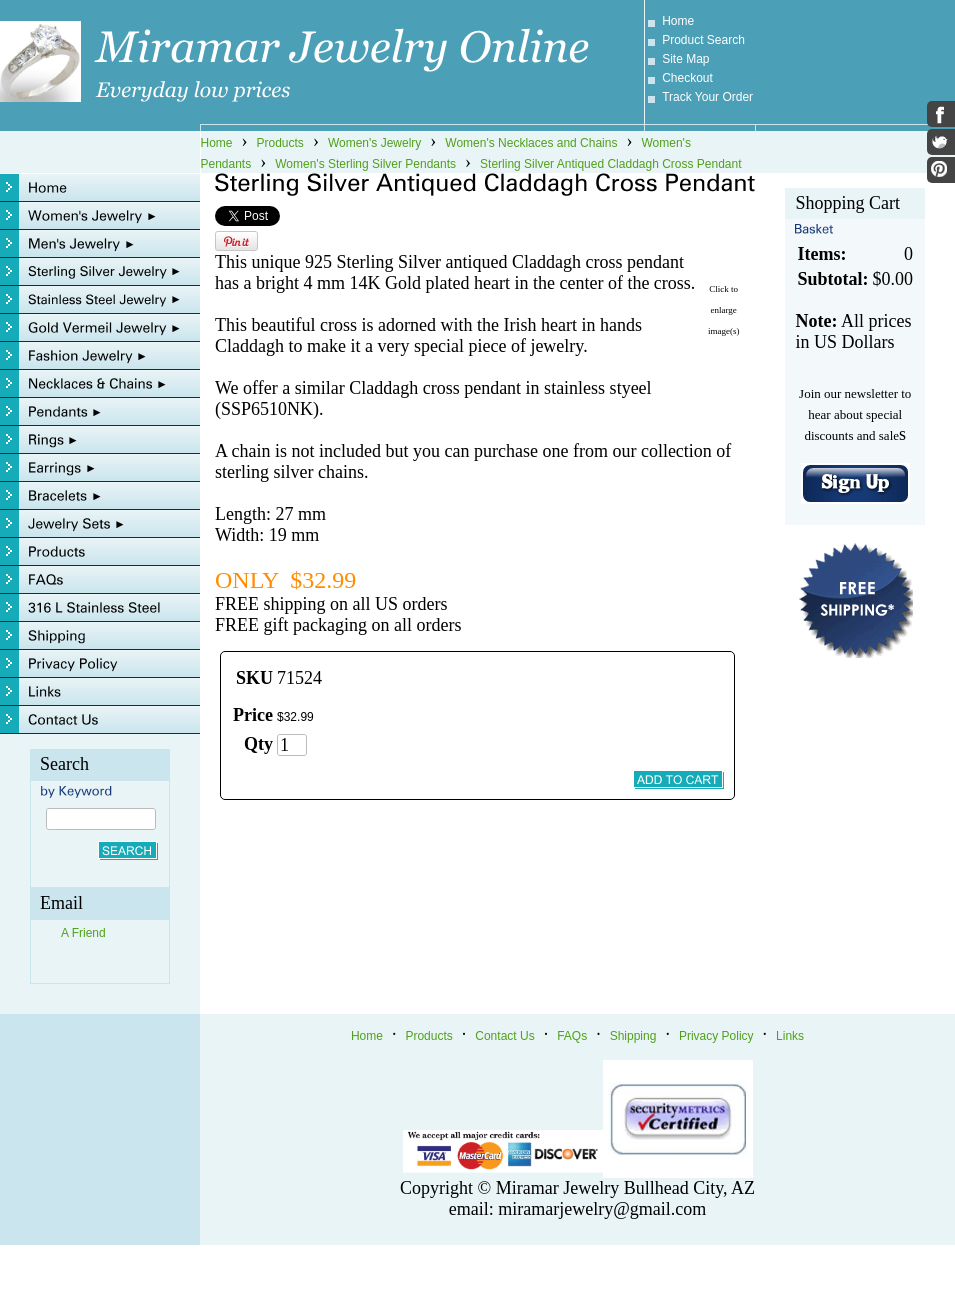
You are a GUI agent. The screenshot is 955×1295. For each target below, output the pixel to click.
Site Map (685, 59)
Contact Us (504, 1036)
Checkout (687, 78)
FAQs (572, 1036)
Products (280, 143)
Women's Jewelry (374, 143)
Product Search (703, 40)
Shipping (633, 1036)
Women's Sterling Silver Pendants (365, 164)
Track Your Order (707, 97)
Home (678, 21)
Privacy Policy (716, 1036)
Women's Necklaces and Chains (531, 143)
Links (790, 1036)
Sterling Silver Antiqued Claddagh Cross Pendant (611, 164)
